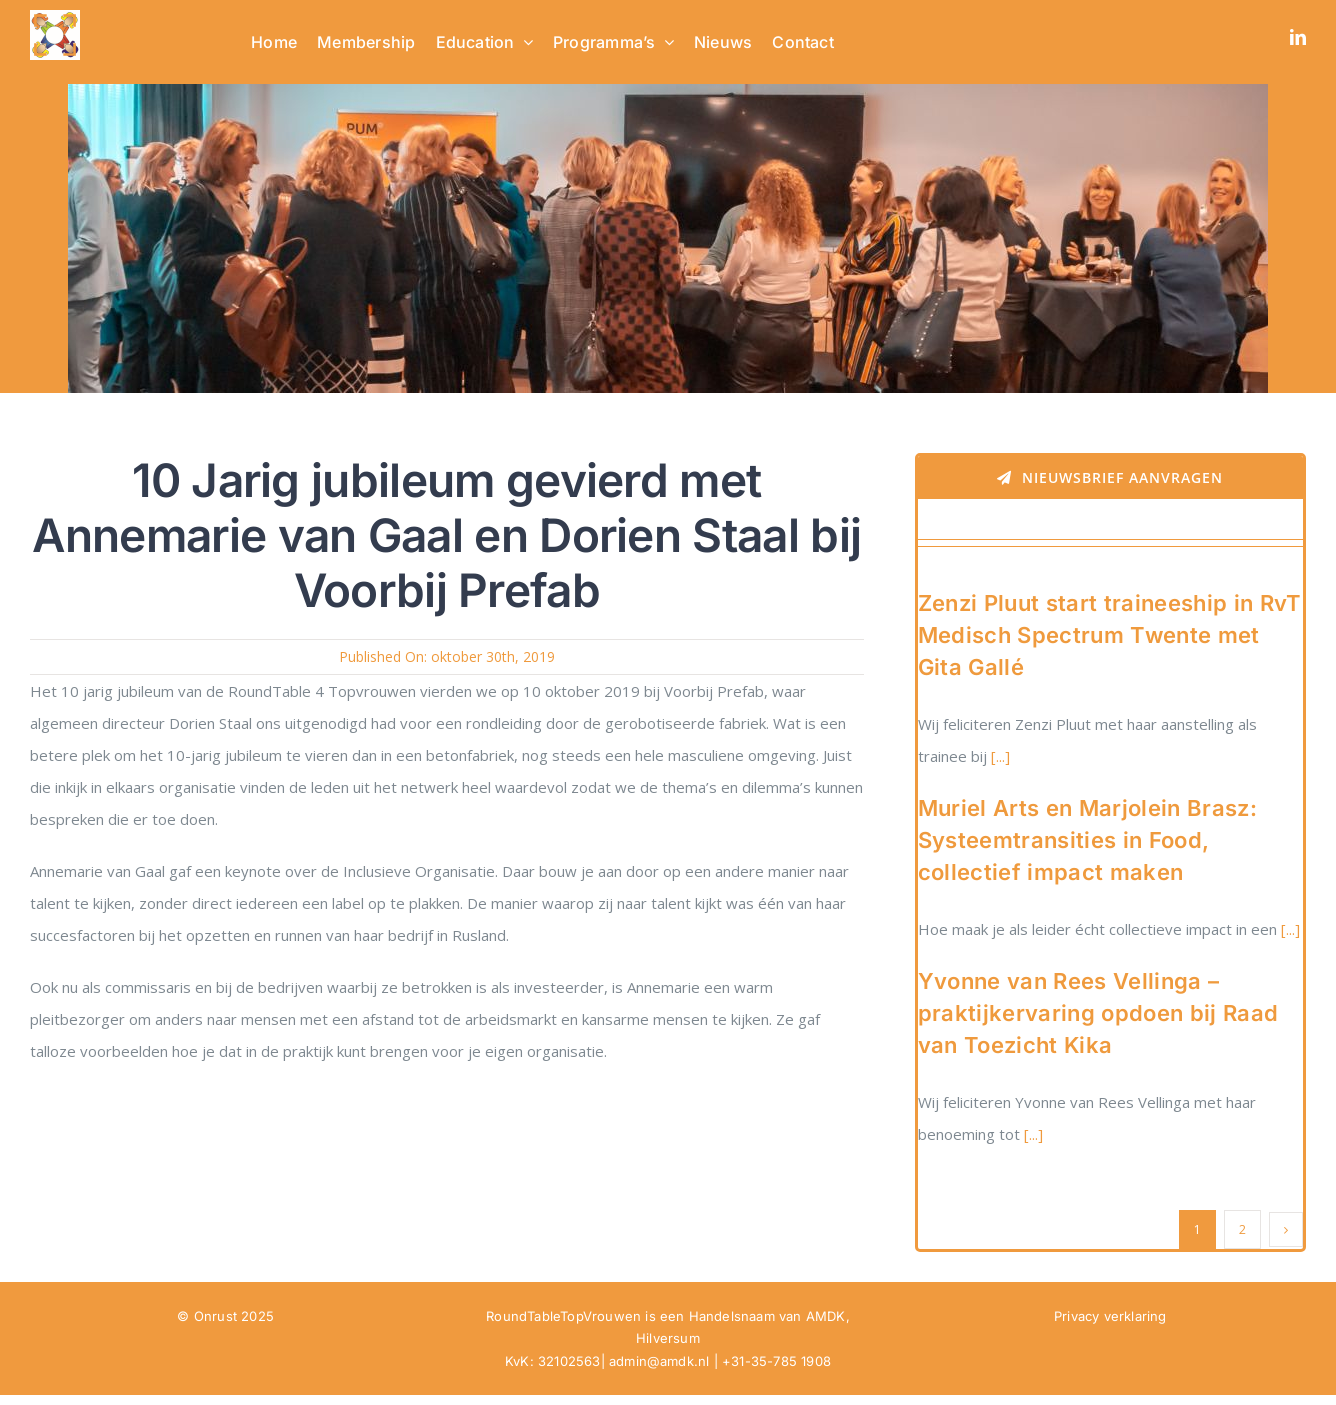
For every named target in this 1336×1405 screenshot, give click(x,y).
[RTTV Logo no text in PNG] (55, 17)
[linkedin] (1298, 37)
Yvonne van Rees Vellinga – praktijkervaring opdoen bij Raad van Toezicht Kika (1098, 1013)
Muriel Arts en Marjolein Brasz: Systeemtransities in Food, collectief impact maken (1087, 840)
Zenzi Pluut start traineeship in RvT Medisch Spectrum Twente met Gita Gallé (1110, 635)
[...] (998, 756)
